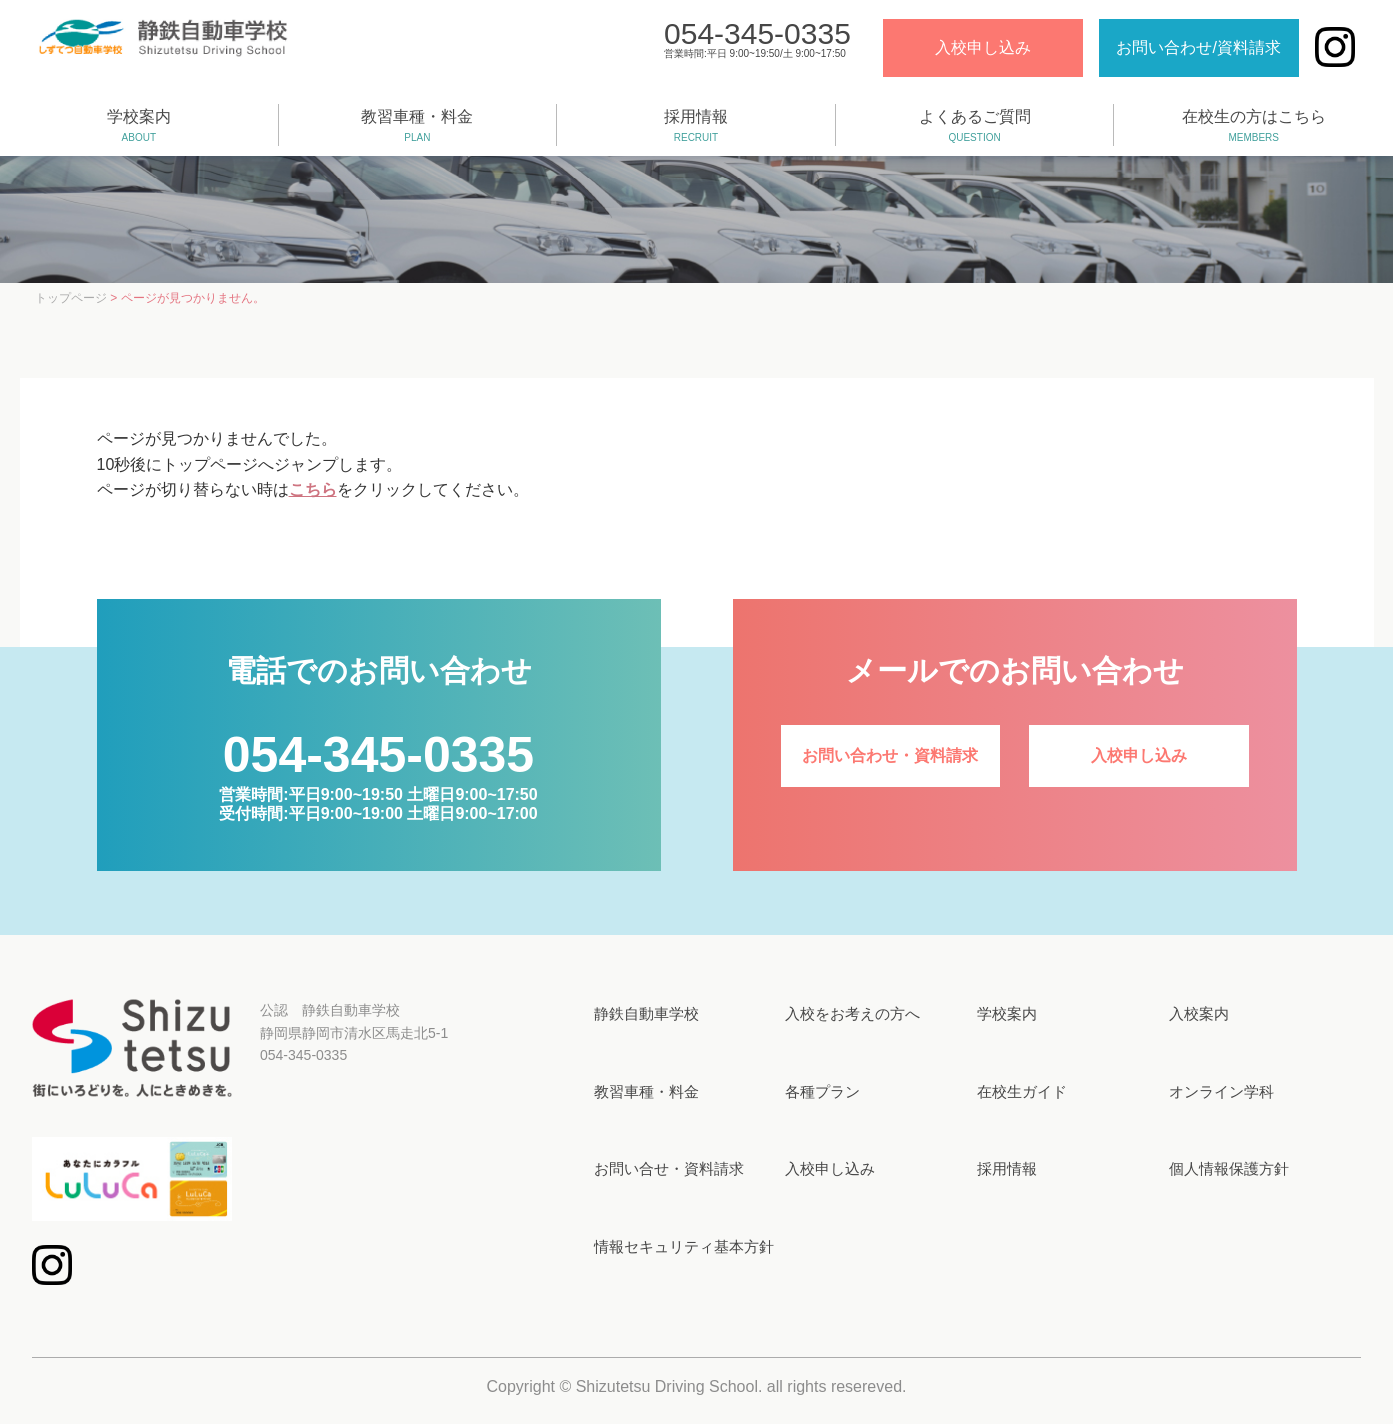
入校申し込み (981, 48)
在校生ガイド (1022, 1091)
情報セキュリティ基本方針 (684, 1246)
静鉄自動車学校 (646, 1013)
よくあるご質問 (975, 127)
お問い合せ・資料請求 (669, 1168)
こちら (313, 489)
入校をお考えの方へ (852, 1013)
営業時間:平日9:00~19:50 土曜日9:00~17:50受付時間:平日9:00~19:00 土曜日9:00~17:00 (378, 790)
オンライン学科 (1221, 1091)
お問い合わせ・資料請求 (890, 755)
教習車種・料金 (418, 127)
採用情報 (696, 127)
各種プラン (822, 1091)
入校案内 (1199, 1013)
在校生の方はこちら (1253, 127)
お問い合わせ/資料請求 (1197, 48)
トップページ (71, 298)
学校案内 (139, 127)
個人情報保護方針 (1229, 1168)
